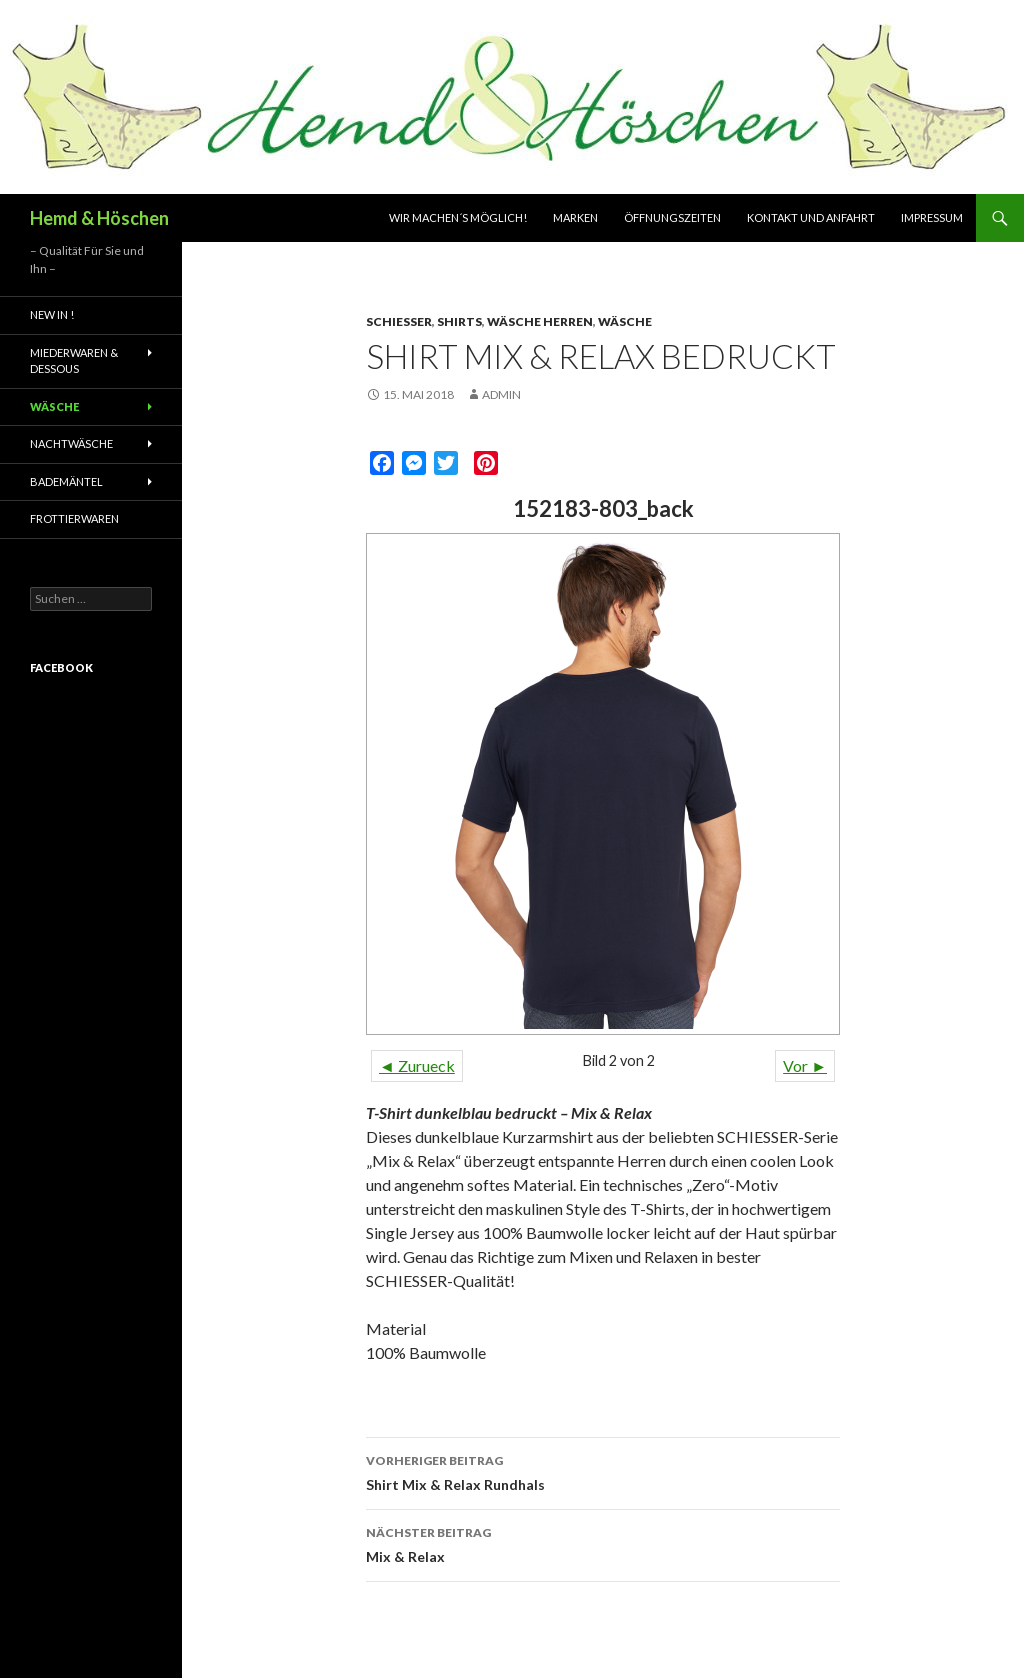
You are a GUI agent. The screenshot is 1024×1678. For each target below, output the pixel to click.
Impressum (932, 217)
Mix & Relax (603, 1543)
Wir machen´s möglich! (458, 217)
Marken (575, 217)
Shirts (459, 321)
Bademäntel (66, 481)
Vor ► (805, 1065)
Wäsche (625, 321)
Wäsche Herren (540, 321)
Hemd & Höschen (99, 218)
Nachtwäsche (71, 443)
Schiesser (399, 321)
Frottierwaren (74, 518)
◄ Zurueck (417, 1065)
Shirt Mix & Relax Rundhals (603, 1471)
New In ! (52, 314)
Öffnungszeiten (672, 217)
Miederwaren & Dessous (74, 361)
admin (501, 394)
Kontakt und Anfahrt (811, 217)
